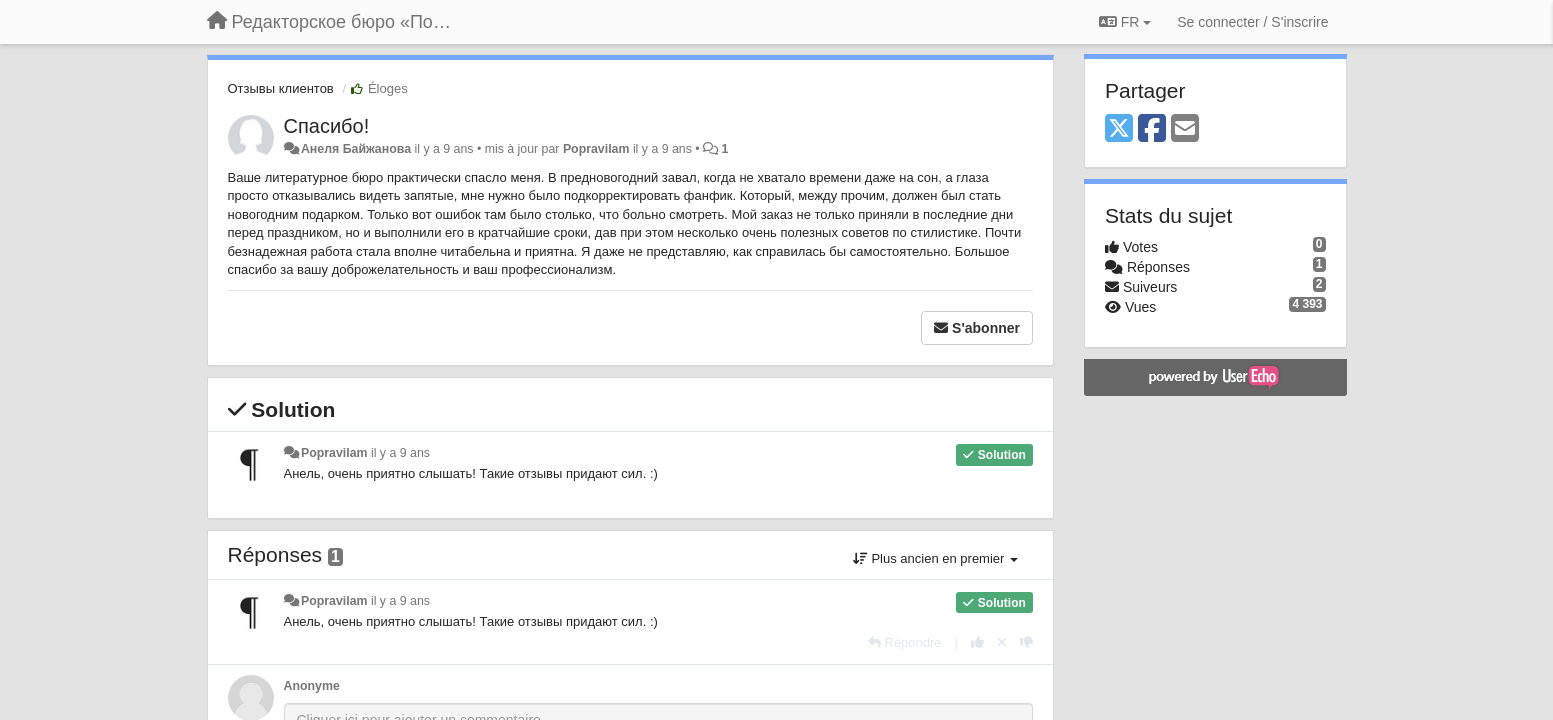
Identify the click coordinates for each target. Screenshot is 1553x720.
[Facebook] (1152, 129)
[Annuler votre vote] (1002, 642)
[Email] (1185, 129)
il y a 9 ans (400, 453)
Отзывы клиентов (281, 88)
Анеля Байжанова (356, 149)
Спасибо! (327, 126)
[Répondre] (905, 642)
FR (1125, 22)
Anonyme (312, 686)
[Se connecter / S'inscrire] (1252, 22)
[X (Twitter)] (1119, 129)
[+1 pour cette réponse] (977, 642)
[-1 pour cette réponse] (1026, 642)
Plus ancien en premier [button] (935, 558)
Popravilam (596, 149)
